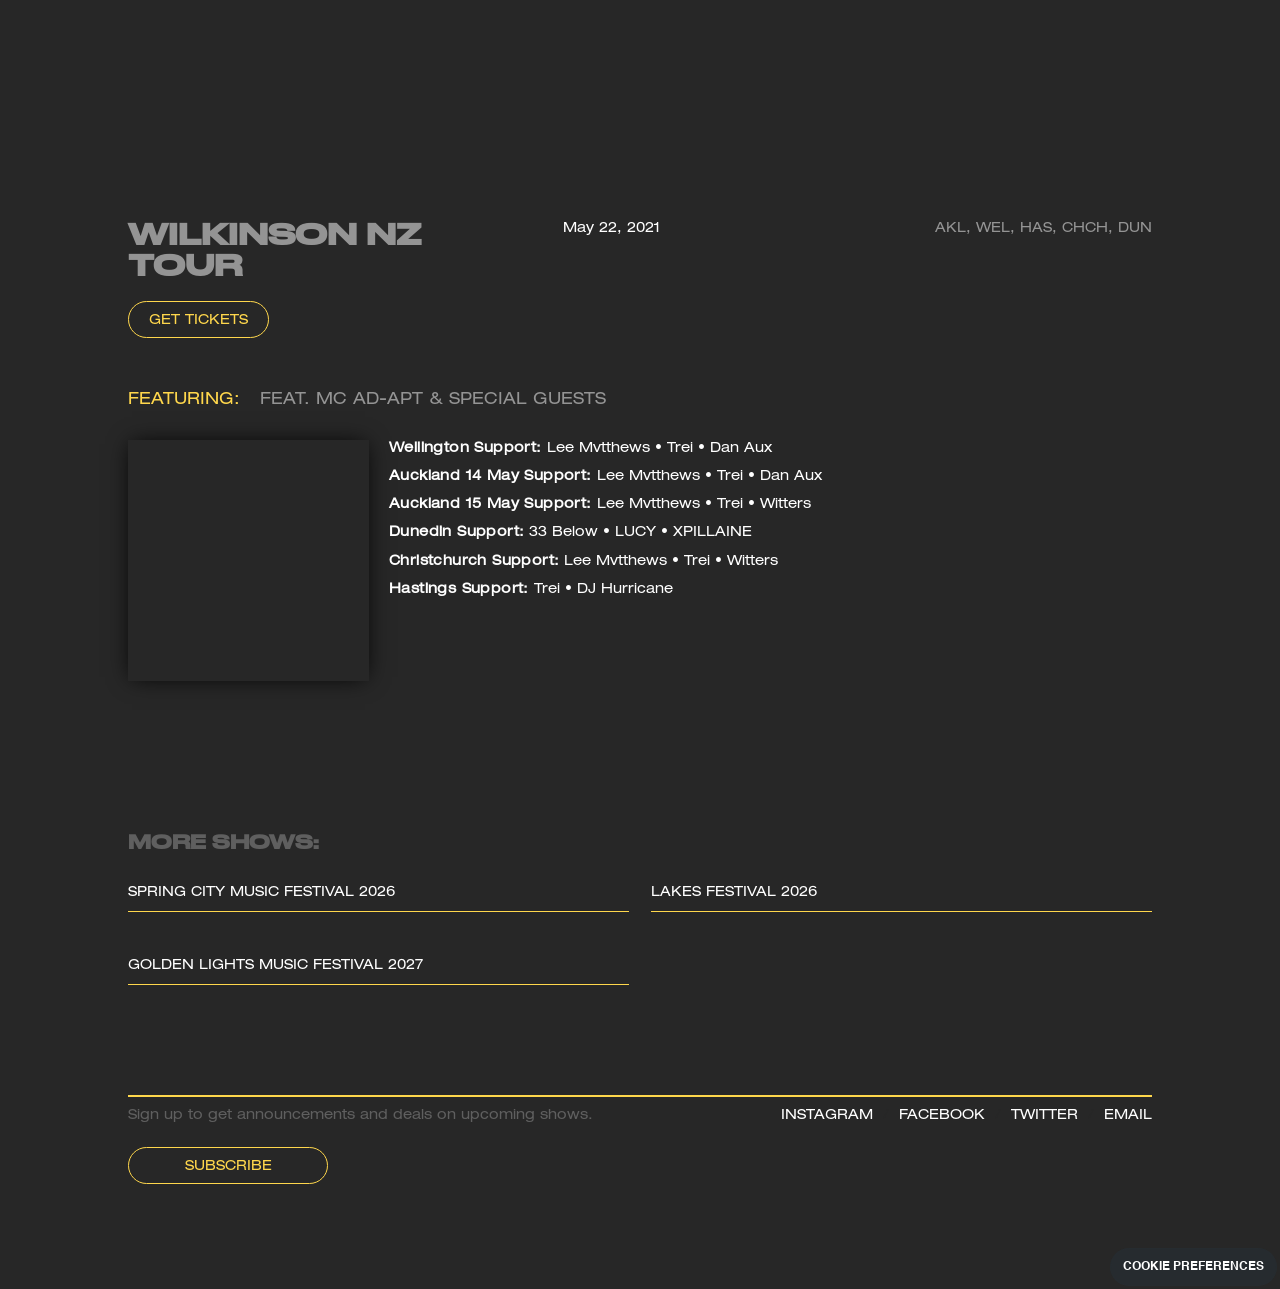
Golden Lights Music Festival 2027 (275, 966)
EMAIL (1128, 1116)
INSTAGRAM (827, 1116)
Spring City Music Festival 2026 (261, 893)
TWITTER (1044, 1116)
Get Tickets (198, 321)
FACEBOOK (942, 1116)
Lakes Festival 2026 (734, 893)
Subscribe (228, 1167)
